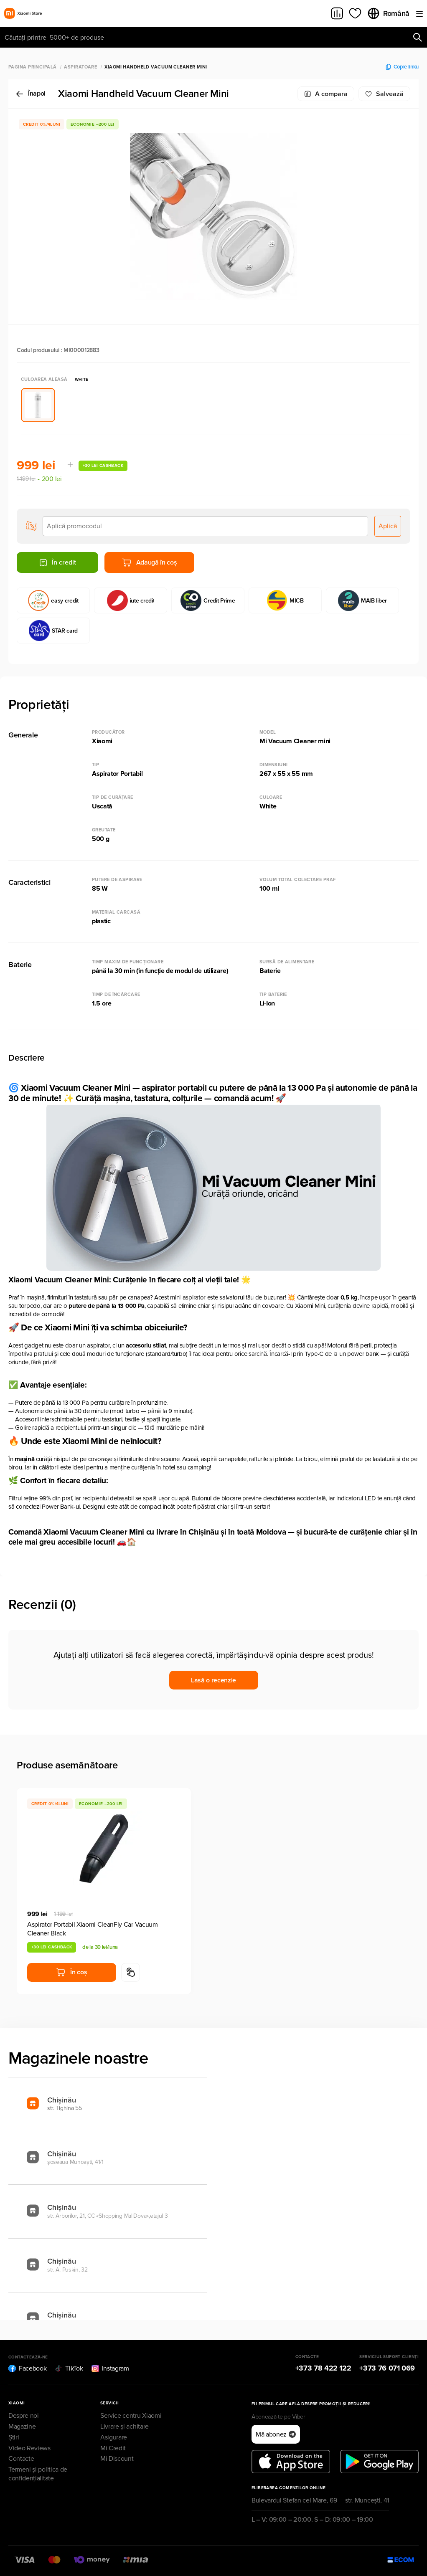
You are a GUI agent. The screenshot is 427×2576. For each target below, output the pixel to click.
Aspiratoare (80, 67)
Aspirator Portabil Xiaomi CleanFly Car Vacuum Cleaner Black (92, 1929)
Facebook (27, 2368)
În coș (71, 1972)
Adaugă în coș (149, 562)
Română (388, 13)
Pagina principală (32, 67)
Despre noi (23, 2415)
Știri (13, 2437)
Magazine (22, 2426)
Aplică (388, 526)
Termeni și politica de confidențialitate (37, 2473)
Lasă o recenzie (213, 1680)
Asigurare (113, 2437)
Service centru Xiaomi (130, 2415)
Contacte (21, 2458)
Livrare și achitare (124, 2426)
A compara (326, 94)
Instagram (110, 2368)
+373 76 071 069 (387, 2368)
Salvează (384, 94)
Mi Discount (116, 2458)
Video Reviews (29, 2448)
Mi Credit (113, 2448)
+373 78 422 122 (323, 2368)
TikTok (69, 2368)
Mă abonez (276, 2434)
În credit (57, 562)
